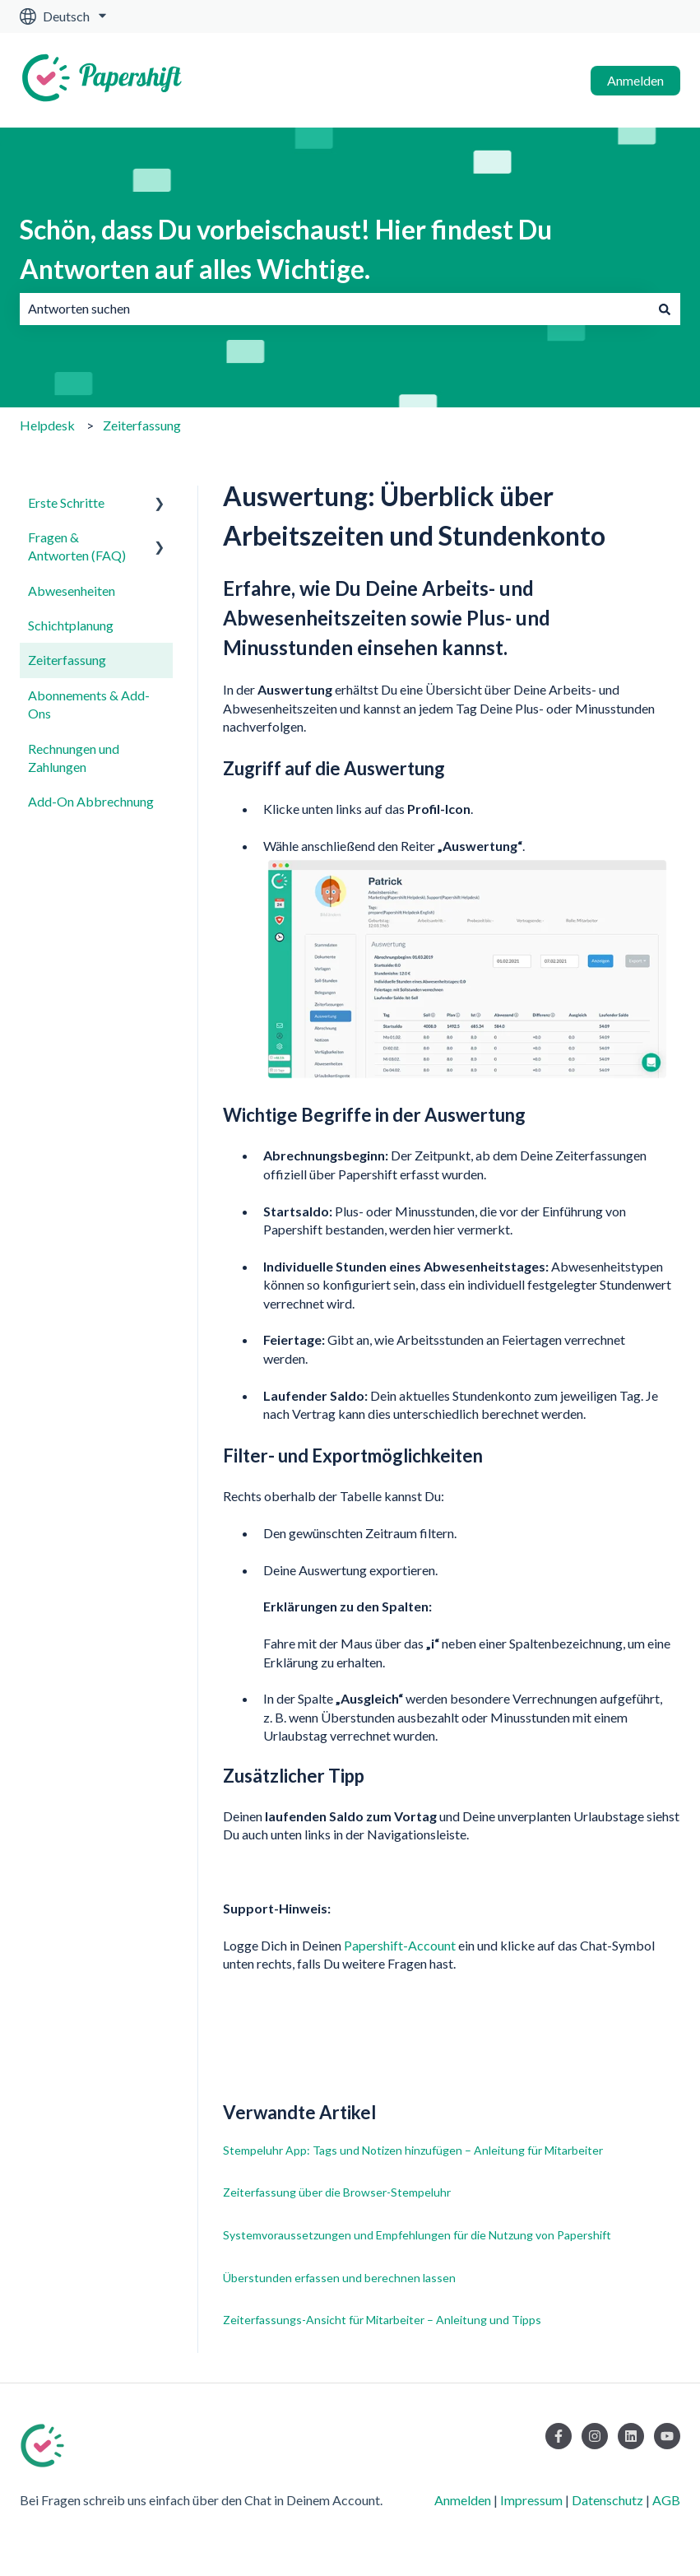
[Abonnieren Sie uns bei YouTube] (667, 2436)
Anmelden (635, 80)
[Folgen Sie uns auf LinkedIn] (631, 2436)
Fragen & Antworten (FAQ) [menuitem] (77, 546)
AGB (666, 2500)
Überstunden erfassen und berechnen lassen (339, 2278)
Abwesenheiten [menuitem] (71, 590)
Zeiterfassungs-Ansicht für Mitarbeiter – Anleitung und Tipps (382, 2320)
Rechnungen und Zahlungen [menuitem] (73, 757)
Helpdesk (47, 425)
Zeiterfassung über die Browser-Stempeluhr (337, 2192)
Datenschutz (607, 2500)
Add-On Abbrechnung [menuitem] (91, 801)
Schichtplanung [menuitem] (71, 625)
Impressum (531, 2500)
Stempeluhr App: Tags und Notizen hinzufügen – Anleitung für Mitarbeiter (413, 2150)
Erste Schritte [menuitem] (66, 502)
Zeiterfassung (142, 425)
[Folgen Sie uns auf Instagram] (595, 2436)
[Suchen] (664, 308)
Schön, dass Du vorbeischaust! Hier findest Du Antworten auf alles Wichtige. (286, 249)
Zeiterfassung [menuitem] (67, 659)
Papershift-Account (400, 1945)
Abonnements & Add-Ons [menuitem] (89, 704)
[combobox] (334, 308)
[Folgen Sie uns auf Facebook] (558, 2436)
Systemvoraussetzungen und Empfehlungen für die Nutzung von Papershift (417, 2235)
